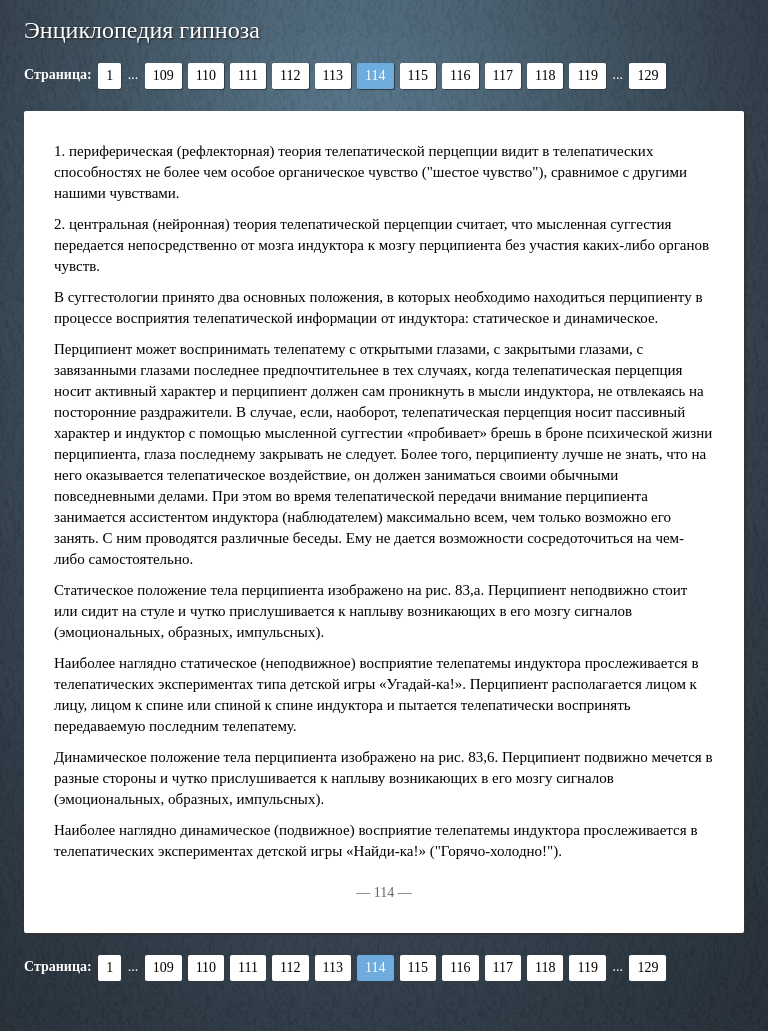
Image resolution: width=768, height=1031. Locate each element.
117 (503, 75)
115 (418, 75)
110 (206, 75)
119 (587, 75)
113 (333, 75)
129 (647, 75)
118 (545, 75)
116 (460, 75)
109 (163, 75)
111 (248, 75)
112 (290, 75)
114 (375, 75)
